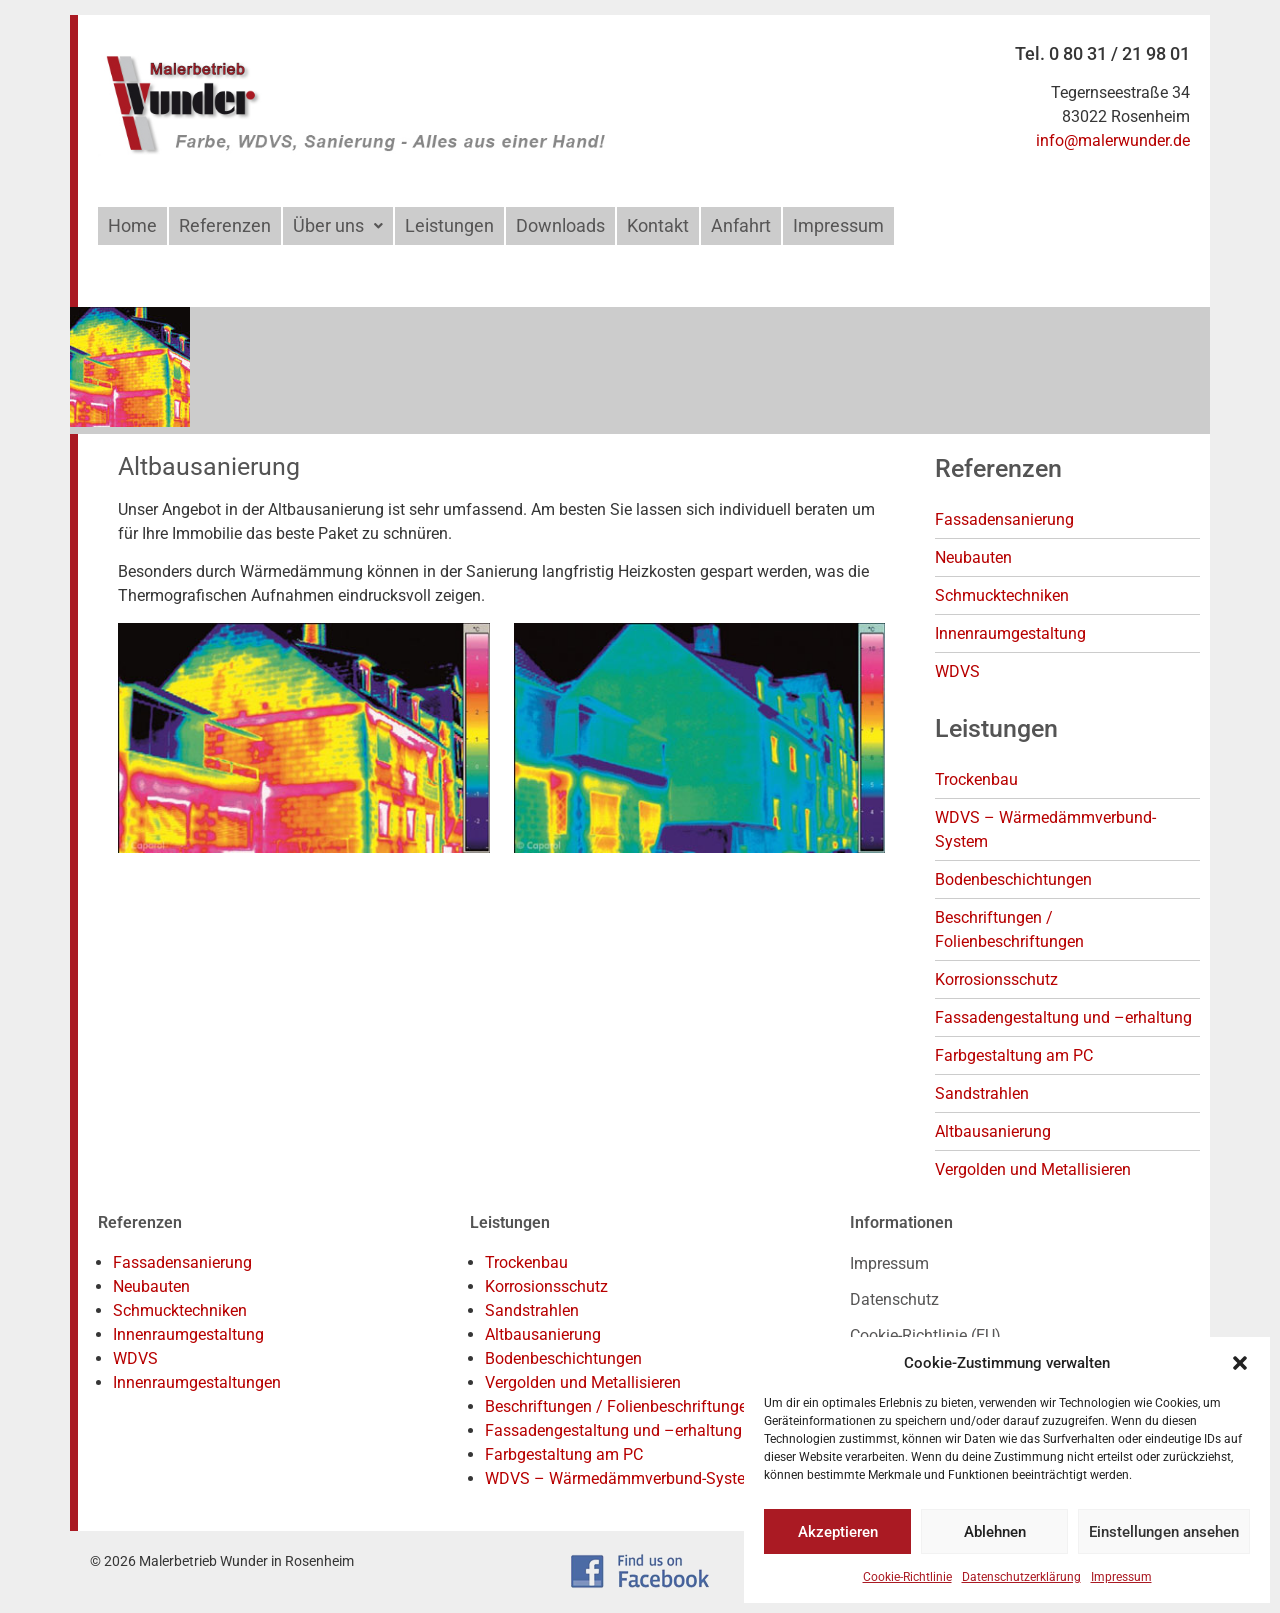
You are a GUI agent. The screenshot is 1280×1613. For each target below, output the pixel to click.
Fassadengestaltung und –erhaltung (1063, 1017)
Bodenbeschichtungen (1013, 879)
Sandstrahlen (982, 1093)
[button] (1240, 1363)
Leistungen (449, 225)
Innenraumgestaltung (1010, 633)
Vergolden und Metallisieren (1033, 1169)
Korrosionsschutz (996, 979)
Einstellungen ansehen (1164, 1532)
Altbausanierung (993, 1131)
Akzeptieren (838, 1532)
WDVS (957, 671)
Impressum (1121, 1577)
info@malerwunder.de (1113, 140)
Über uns (338, 225)
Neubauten (973, 557)
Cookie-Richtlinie (907, 1577)
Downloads (560, 225)
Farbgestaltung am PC (1014, 1055)
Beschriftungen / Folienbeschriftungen (620, 1406)
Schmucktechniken (1002, 595)
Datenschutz (894, 1299)
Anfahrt (741, 225)
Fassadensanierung (1004, 519)
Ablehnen (995, 1532)
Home (132, 225)
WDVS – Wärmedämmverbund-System (622, 1478)
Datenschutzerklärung (1021, 1577)
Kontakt (658, 225)
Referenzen (225, 225)
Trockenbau (976, 779)
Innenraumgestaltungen (197, 1382)
